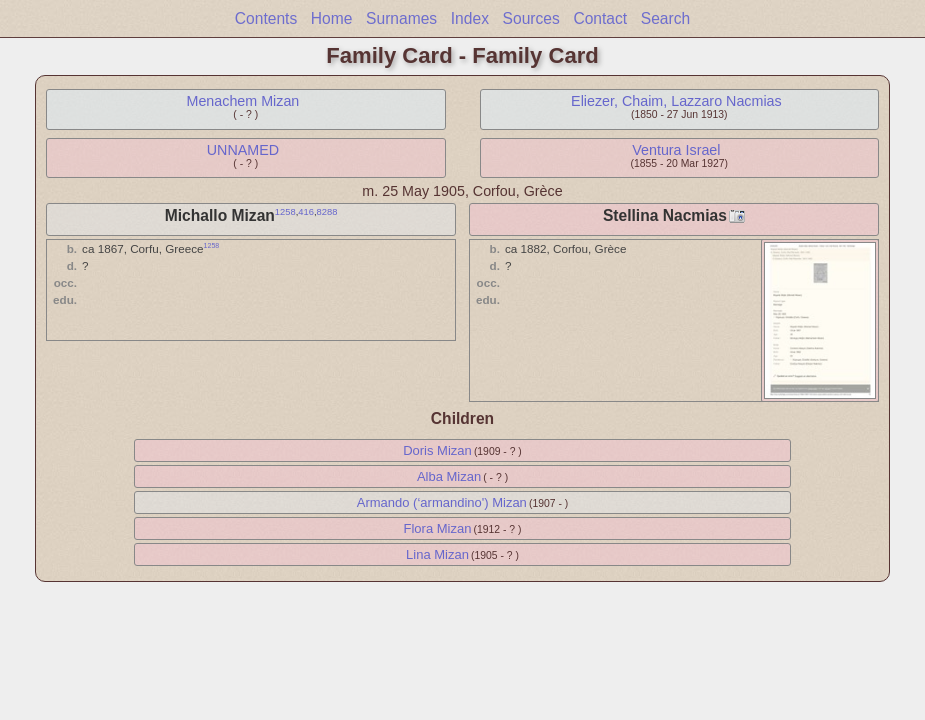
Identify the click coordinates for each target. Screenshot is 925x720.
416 (306, 212)
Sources (531, 18)
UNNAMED (243, 150)
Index (470, 18)
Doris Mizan (437, 450)
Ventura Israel (676, 150)
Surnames (401, 18)
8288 (327, 212)
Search (665, 18)
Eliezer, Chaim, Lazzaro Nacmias (676, 101)
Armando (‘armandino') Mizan (442, 502)
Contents (266, 18)
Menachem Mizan (242, 101)
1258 (285, 212)
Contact (600, 18)
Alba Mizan (449, 476)
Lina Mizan (437, 554)
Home (332, 18)
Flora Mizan (438, 528)
